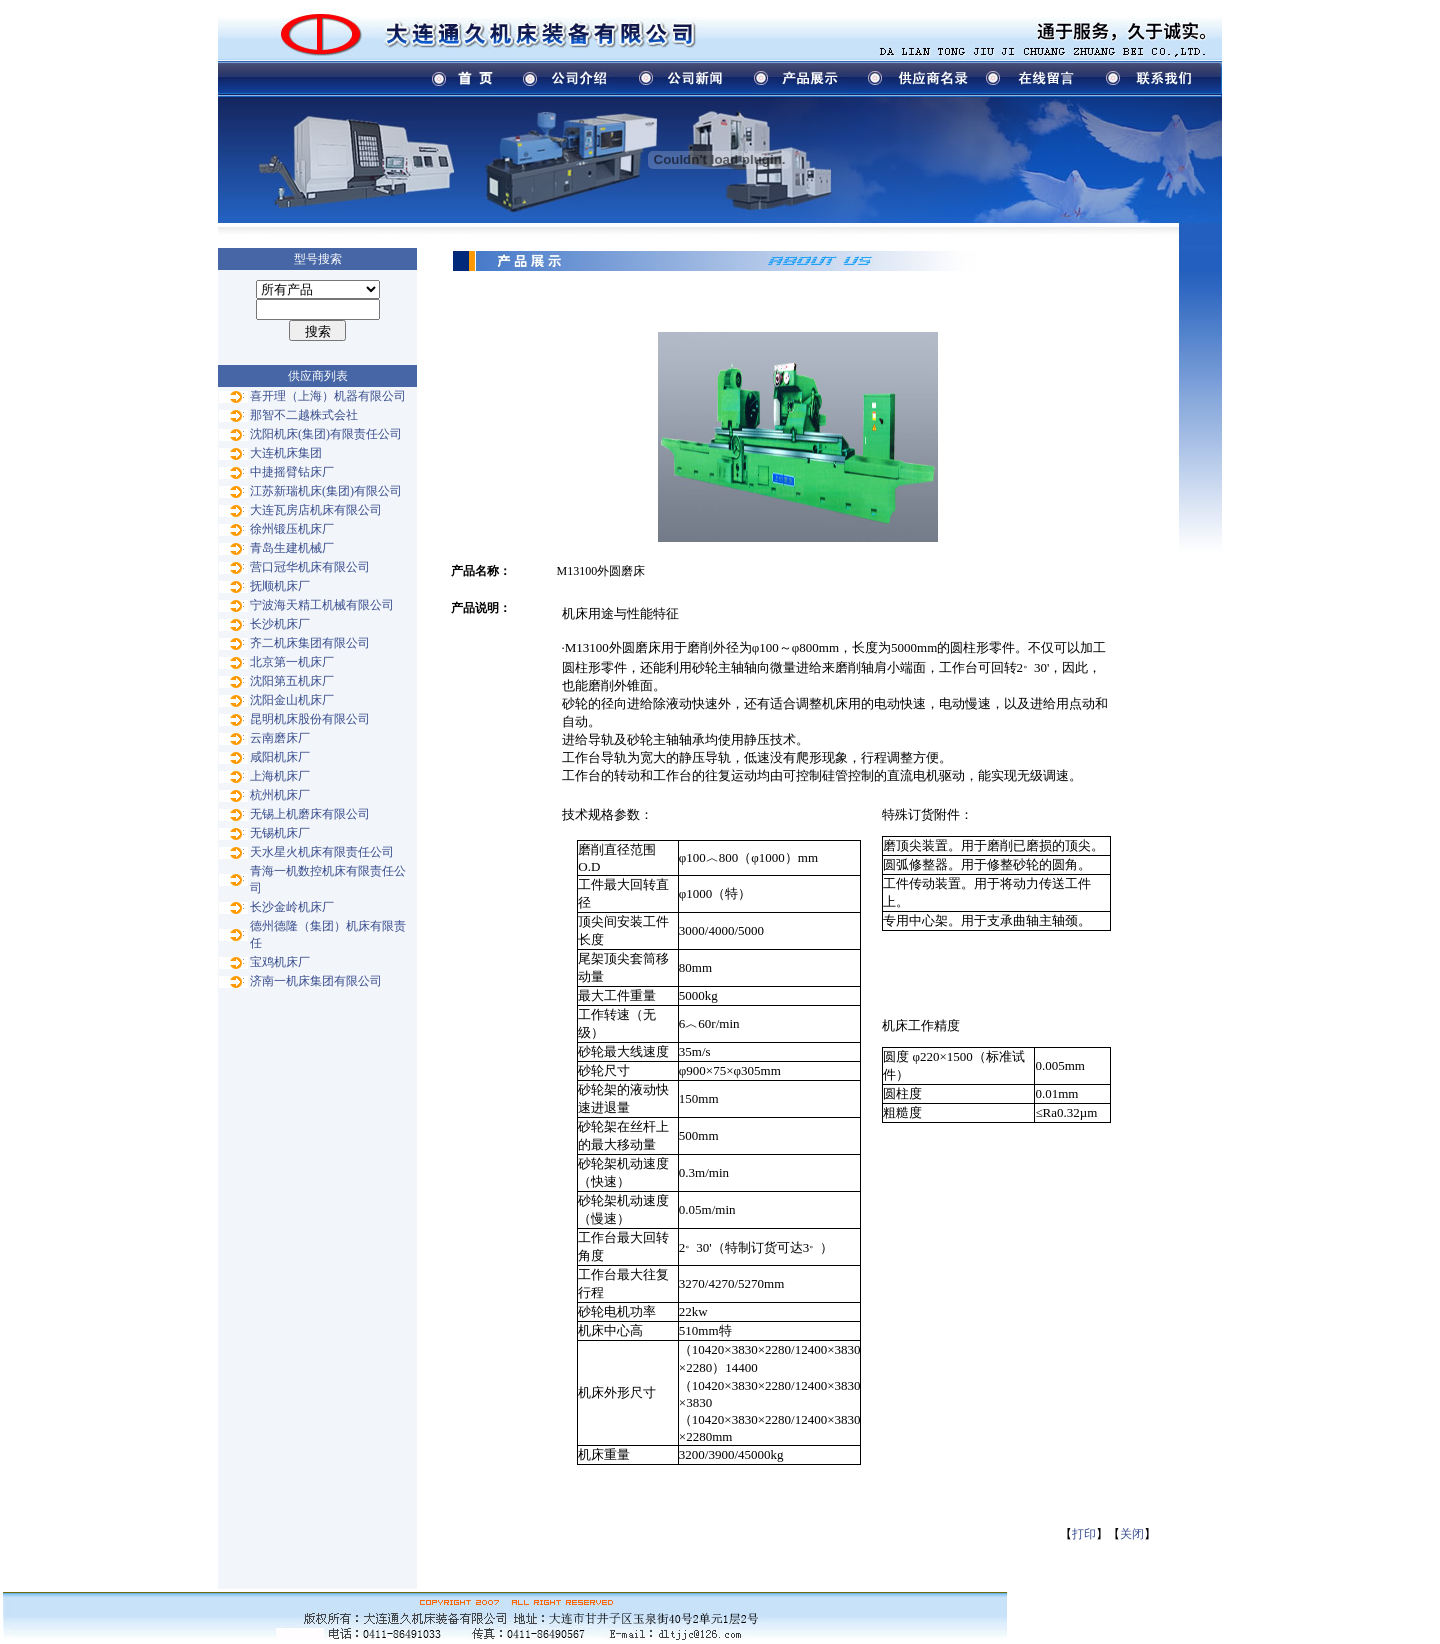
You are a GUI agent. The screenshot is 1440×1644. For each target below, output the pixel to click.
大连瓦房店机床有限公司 (316, 510)
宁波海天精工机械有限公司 (322, 605)
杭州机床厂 (280, 795)
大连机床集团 (286, 453)
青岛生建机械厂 (292, 548)
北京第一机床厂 (292, 662)
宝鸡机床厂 (280, 962)
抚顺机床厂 (280, 586)
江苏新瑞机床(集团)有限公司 (326, 491)
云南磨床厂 (280, 738)
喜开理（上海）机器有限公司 (328, 396)
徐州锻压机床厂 (292, 529)
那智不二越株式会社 (304, 415)
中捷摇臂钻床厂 (292, 472)
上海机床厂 (280, 776)
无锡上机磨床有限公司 (310, 814)
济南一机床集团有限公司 (316, 981)
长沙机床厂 (280, 624)
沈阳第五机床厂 (292, 681)
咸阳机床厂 (280, 757)
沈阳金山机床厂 (292, 700)
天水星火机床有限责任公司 (322, 852)
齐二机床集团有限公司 (310, 643)
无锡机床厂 (280, 833)
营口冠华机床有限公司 (310, 567)
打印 (1084, 1534)
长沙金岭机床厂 (292, 907)
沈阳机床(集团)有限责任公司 (326, 434)
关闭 (1132, 1534)
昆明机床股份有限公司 (310, 719)
